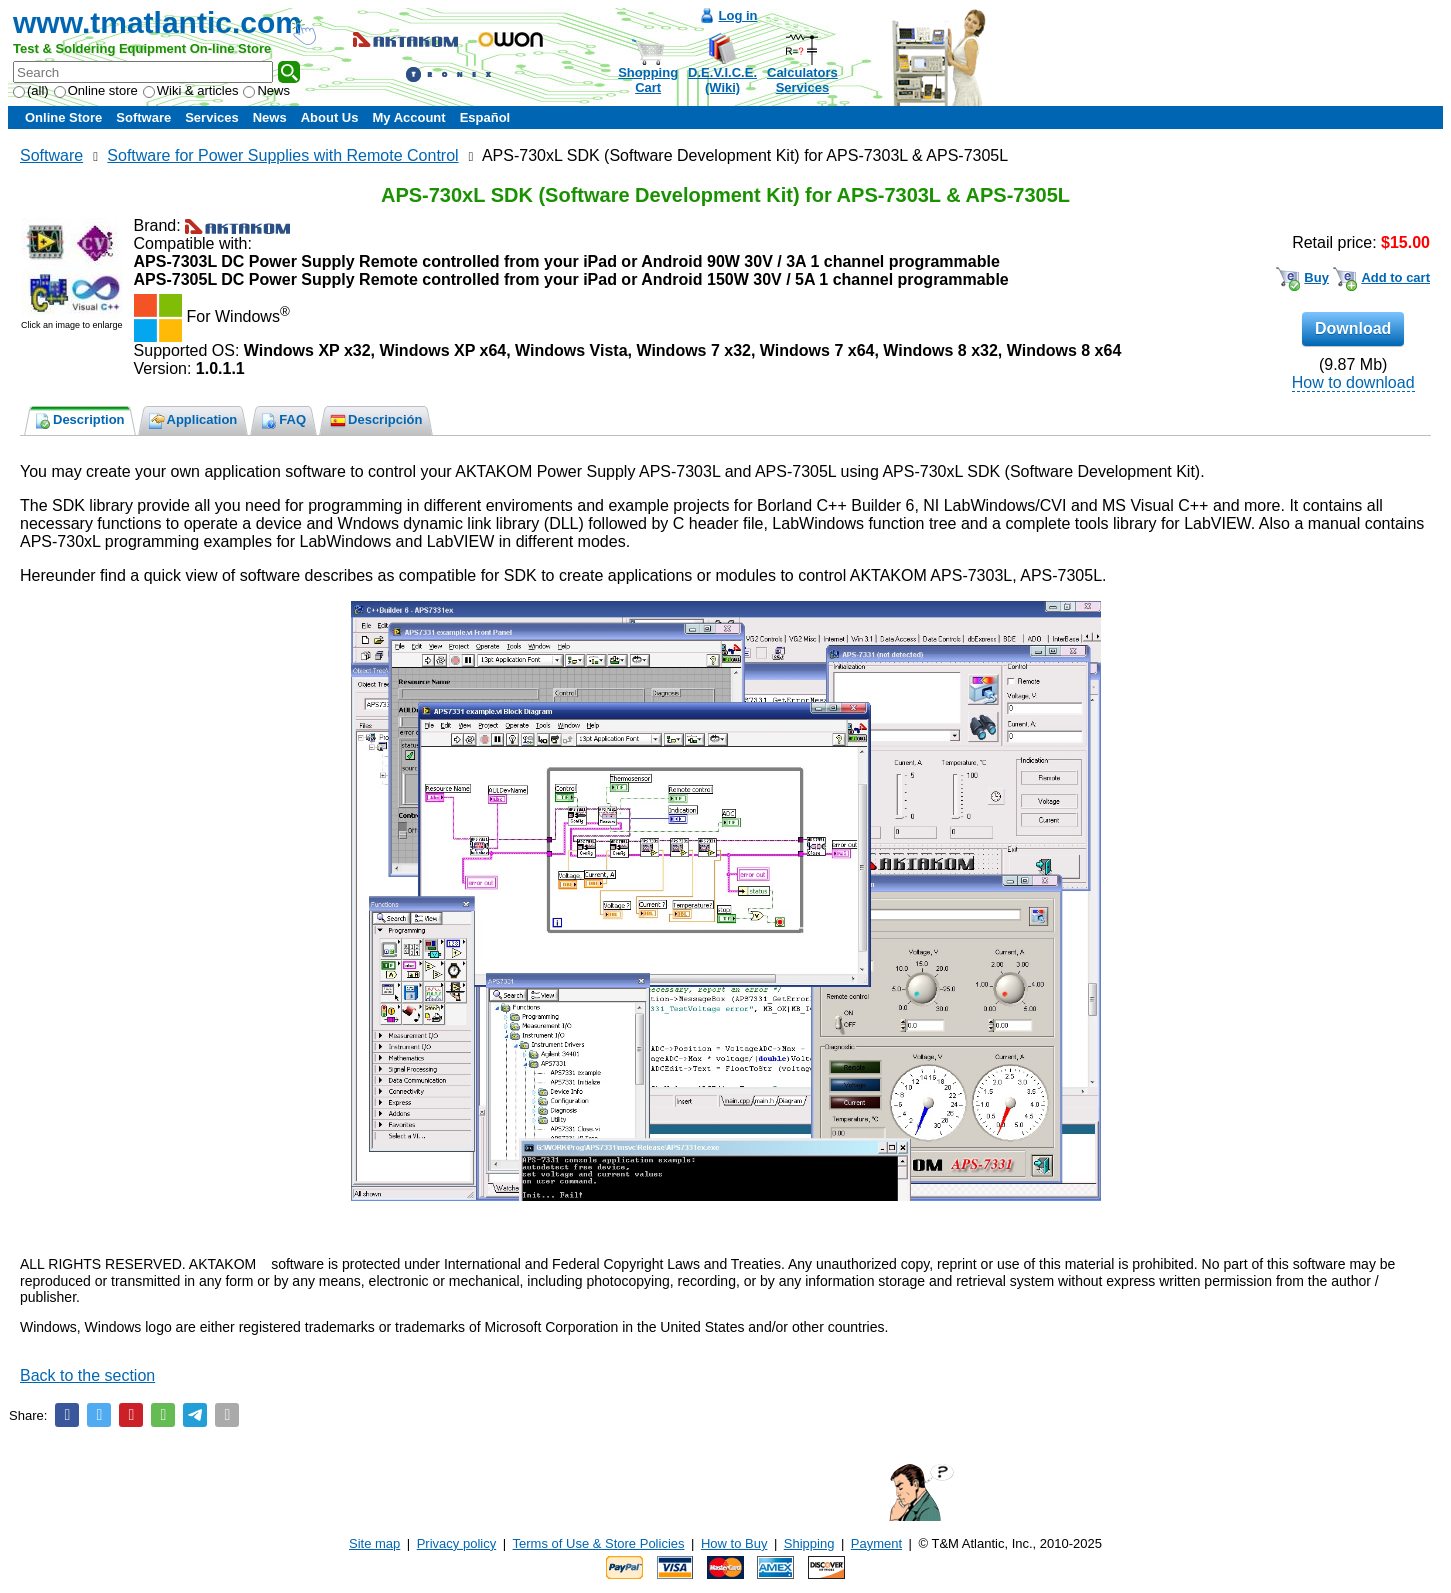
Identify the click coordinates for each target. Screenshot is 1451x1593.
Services (212, 117)
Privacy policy (456, 1543)
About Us (330, 117)
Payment (876, 1543)
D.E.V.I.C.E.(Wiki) (722, 80)
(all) (31, 90)
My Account (408, 117)
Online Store (63, 117)
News (266, 90)
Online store (96, 90)
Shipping (809, 1543)
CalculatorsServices (802, 80)
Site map (374, 1543)
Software (143, 117)
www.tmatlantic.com (157, 22)
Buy (1316, 277)
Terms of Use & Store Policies (599, 1543)
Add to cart (1395, 277)
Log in (738, 15)
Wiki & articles (191, 90)
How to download (1353, 382)
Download (1353, 328)
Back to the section (87, 1375)
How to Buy (734, 1543)
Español (485, 117)
